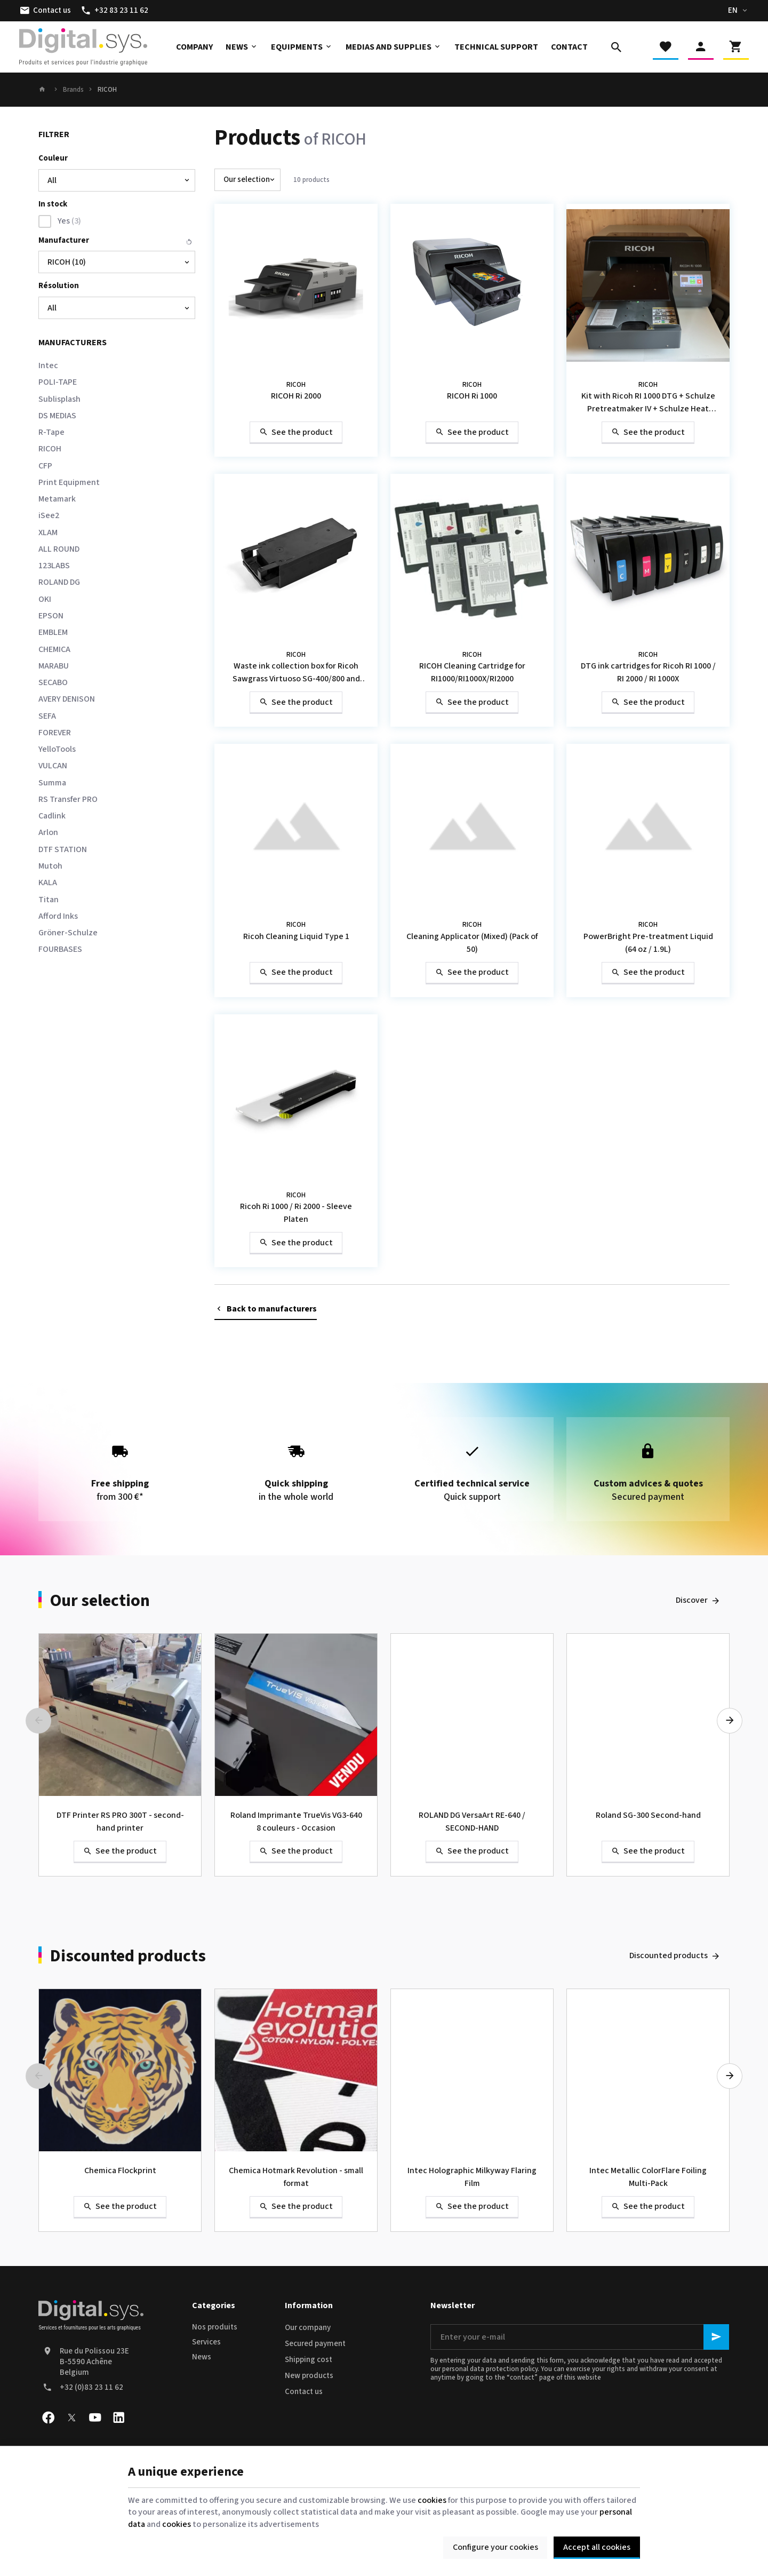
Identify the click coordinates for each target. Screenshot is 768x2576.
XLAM (48, 532)
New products (309, 2375)
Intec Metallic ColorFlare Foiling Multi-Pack (648, 2177)
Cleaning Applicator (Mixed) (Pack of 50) (472, 943)
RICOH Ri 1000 (472, 396)
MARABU (53, 666)
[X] (71, 2417)
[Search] (616, 47)
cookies (432, 2500)
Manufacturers (72, 342)
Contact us (304, 2391)
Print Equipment (69, 482)
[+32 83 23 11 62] (114, 10)
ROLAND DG (59, 582)
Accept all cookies (596, 2547)
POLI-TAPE (57, 382)
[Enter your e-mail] (579, 2337)
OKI (44, 599)
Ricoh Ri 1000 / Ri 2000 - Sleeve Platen (296, 1212)
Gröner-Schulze (68, 933)
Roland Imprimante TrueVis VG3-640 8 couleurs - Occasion (296, 1821)
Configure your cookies (495, 2547)
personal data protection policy (490, 2369)
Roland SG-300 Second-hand (648, 1815)
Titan (48, 899)
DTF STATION (62, 849)
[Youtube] (95, 2417)
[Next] (729, 1721)
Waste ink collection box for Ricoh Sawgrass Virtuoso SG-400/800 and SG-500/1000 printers (296, 672)
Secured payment (315, 2343)
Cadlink (52, 816)
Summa (52, 783)
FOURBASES (60, 949)
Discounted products (128, 1956)
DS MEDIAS (57, 416)
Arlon (48, 832)
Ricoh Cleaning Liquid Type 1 (296, 936)
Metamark (57, 499)
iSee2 (48, 515)
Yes (69, 221)
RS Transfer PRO (68, 799)
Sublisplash (59, 399)
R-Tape (51, 432)
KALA (47, 882)
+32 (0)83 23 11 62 (91, 2387)
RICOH (49, 449)
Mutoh (50, 866)
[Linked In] (118, 2417)
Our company (308, 2327)
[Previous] (38, 1721)
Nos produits (214, 2327)
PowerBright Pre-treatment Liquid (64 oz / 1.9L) (648, 943)
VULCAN (52, 766)
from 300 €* (120, 1469)
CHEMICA (54, 649)
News (201, 2357)
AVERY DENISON (66, 699)
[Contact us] (45, 10)
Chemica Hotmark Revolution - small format (296, 2177)
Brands (73, 89)
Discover (692, 1600)
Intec (48, 365)
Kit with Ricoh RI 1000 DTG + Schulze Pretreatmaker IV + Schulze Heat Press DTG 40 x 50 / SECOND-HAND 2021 (648, 402)
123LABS (54, 565)
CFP (45, 466)
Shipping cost (308, 2359)
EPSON (50, 616)
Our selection (100, 1600)
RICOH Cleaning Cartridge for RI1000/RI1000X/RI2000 (472, 672)
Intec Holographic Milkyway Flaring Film (472, 2177)
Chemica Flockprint (120, 2170)
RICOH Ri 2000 (296, 396)
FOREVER (54, 732)
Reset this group (188, 242)
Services (206, 2342)
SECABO (53, 682)
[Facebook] (48, 2417)
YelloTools (57, 749)
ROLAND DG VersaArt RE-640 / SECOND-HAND (472, 1821)
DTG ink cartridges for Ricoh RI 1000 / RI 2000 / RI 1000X (648, 672)
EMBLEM (53, 632)
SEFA (47, 716)
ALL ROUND (58, 549)
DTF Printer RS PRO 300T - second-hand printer (120, 1821)
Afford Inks (58, 916)
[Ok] (716, 2337)
